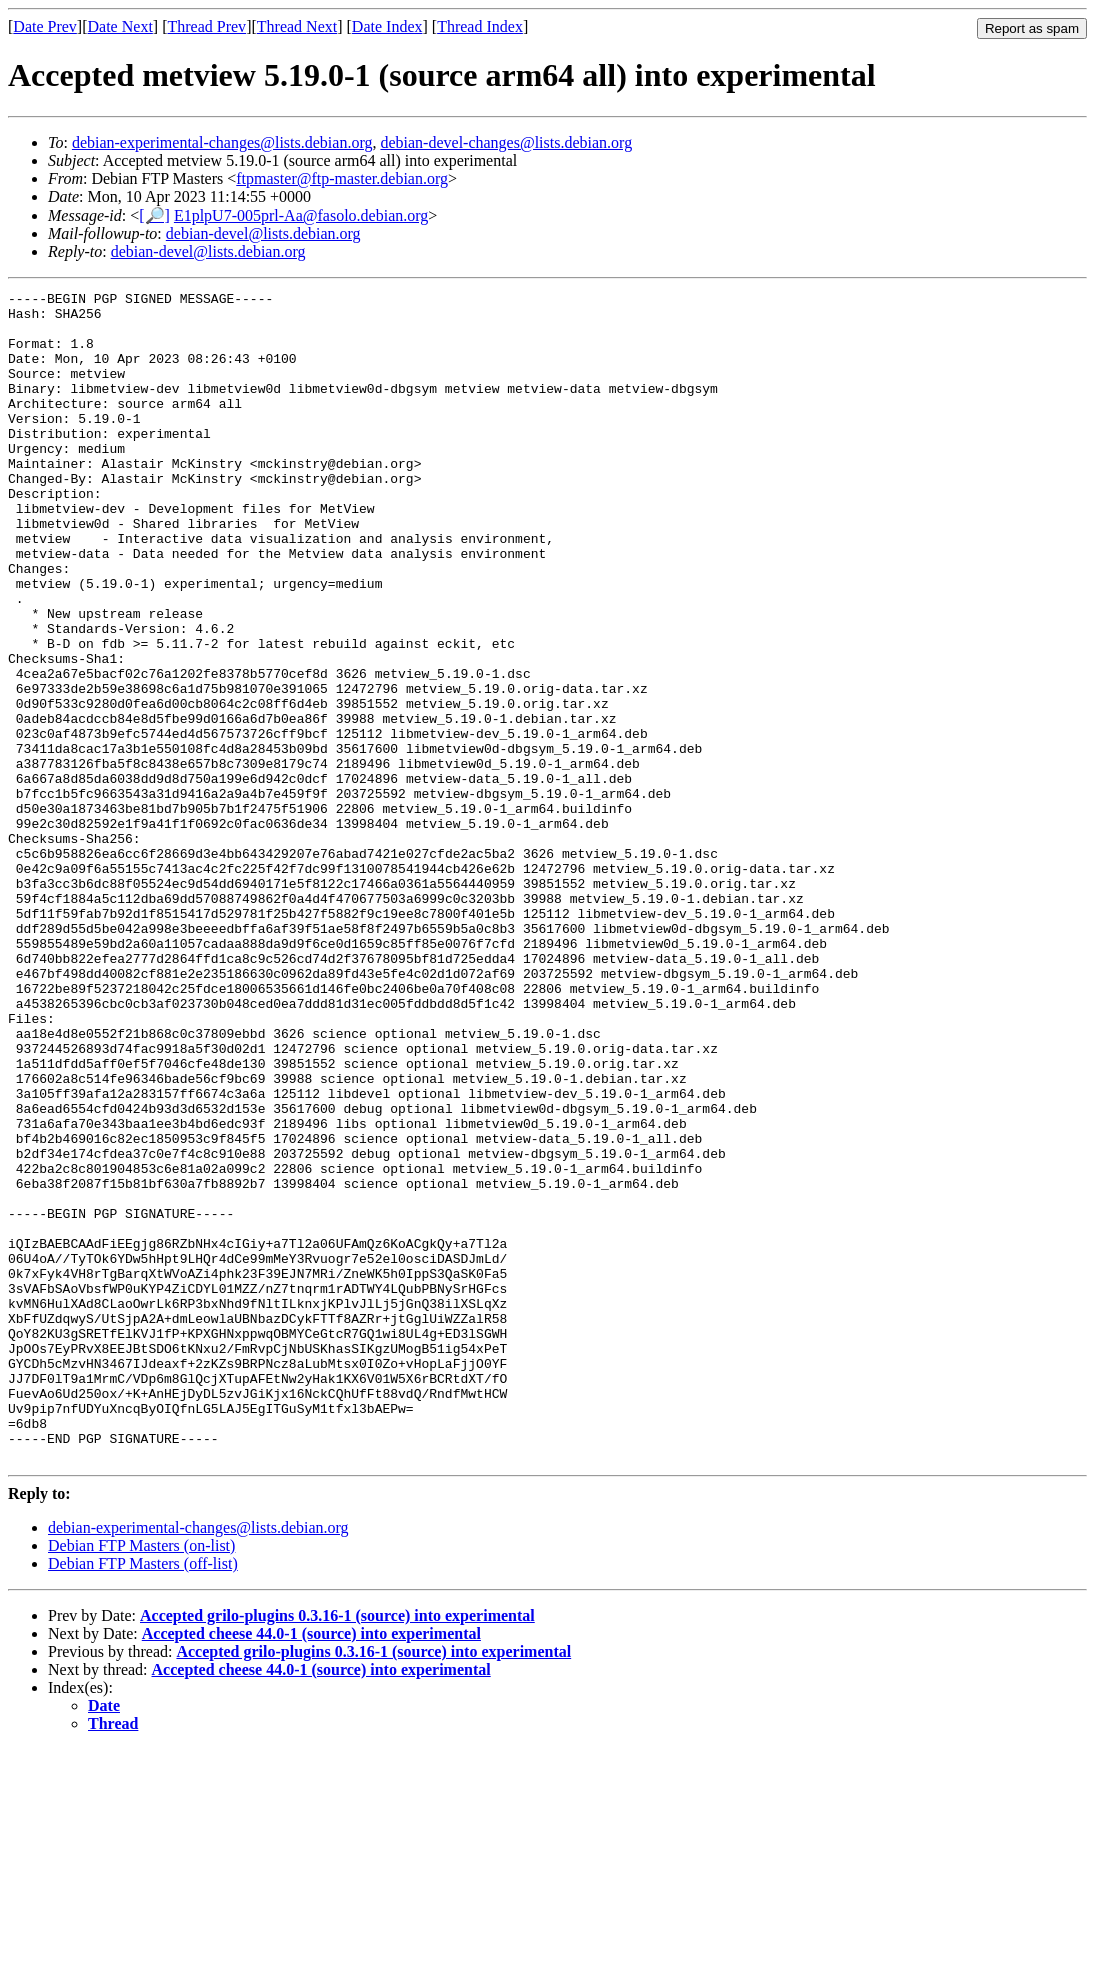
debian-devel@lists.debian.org (263, 233)
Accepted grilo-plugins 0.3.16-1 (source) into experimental (337, 1849)
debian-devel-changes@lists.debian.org (506, 142)
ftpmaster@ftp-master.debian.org (342, 178)
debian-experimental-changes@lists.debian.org (222, 142)
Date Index (387, 26)
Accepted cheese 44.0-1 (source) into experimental (311, 1867)
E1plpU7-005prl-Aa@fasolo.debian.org (301, 215)
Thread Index (480, 26)
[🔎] (154, 215)
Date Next (120, 26)
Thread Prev (206, 26)
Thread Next (297, 26)
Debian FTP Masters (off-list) (143, 1797)
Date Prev (45, 26)
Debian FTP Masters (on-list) (141, 1779)
